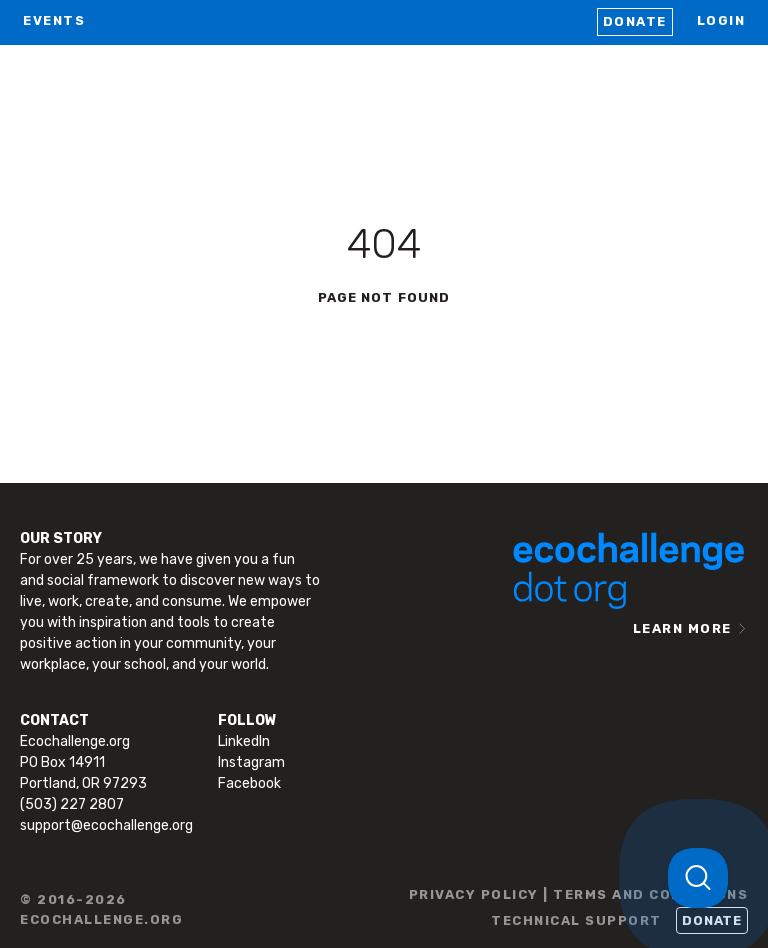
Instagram (251, 762)
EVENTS (54, 20)
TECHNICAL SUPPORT (576, 920)
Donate (635, 21)
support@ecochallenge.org (106, 825)
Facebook (249, 783)
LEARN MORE (682, 628)
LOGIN (721, 20)
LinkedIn (244, 741)
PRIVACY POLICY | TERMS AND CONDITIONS (579, 894)
